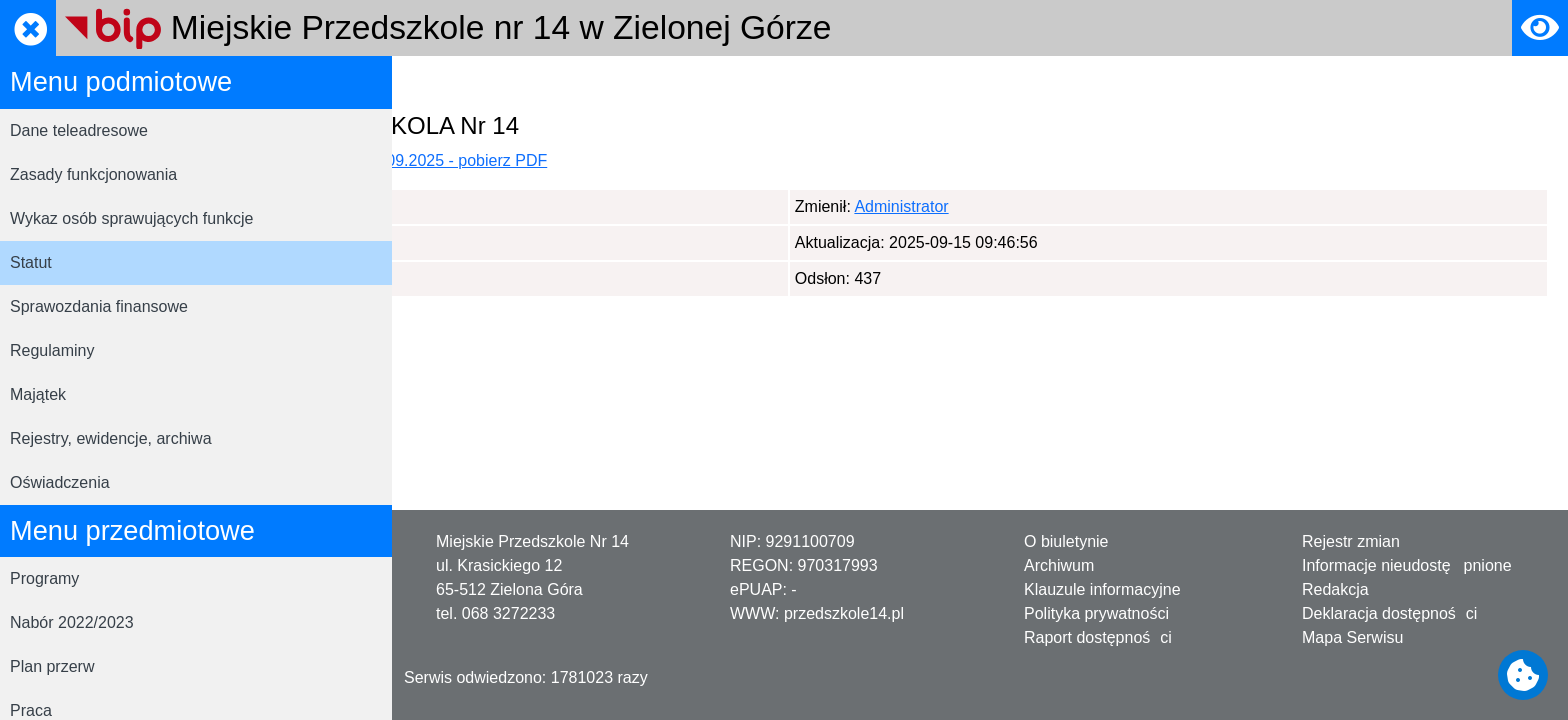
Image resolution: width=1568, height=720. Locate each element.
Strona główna (463, 83)
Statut (31, 262)
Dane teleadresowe (79, 130)
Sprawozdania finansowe (99, 306)
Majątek (38, 394)
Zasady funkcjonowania (93, 174)
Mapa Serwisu (1352, 637)
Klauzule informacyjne (1102, 589)
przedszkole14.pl (844, 613)
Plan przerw (52, 666)
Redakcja (1335, 589)
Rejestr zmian (1351, 541)
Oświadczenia (60, 482)
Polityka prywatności (1096, 613)
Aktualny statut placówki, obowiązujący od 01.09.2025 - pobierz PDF (687, 160)
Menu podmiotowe (597, 83)
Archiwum (1059, 565)
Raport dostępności (1098, 637)
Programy (44, 578)
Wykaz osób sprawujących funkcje (132, 218)
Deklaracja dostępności (1389, 613)
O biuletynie (1066, 541)
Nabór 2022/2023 (72, 622)
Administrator (511, 206)
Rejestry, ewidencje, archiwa (111, 438)
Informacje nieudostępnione (1407, 565)
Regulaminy (52, 350)
